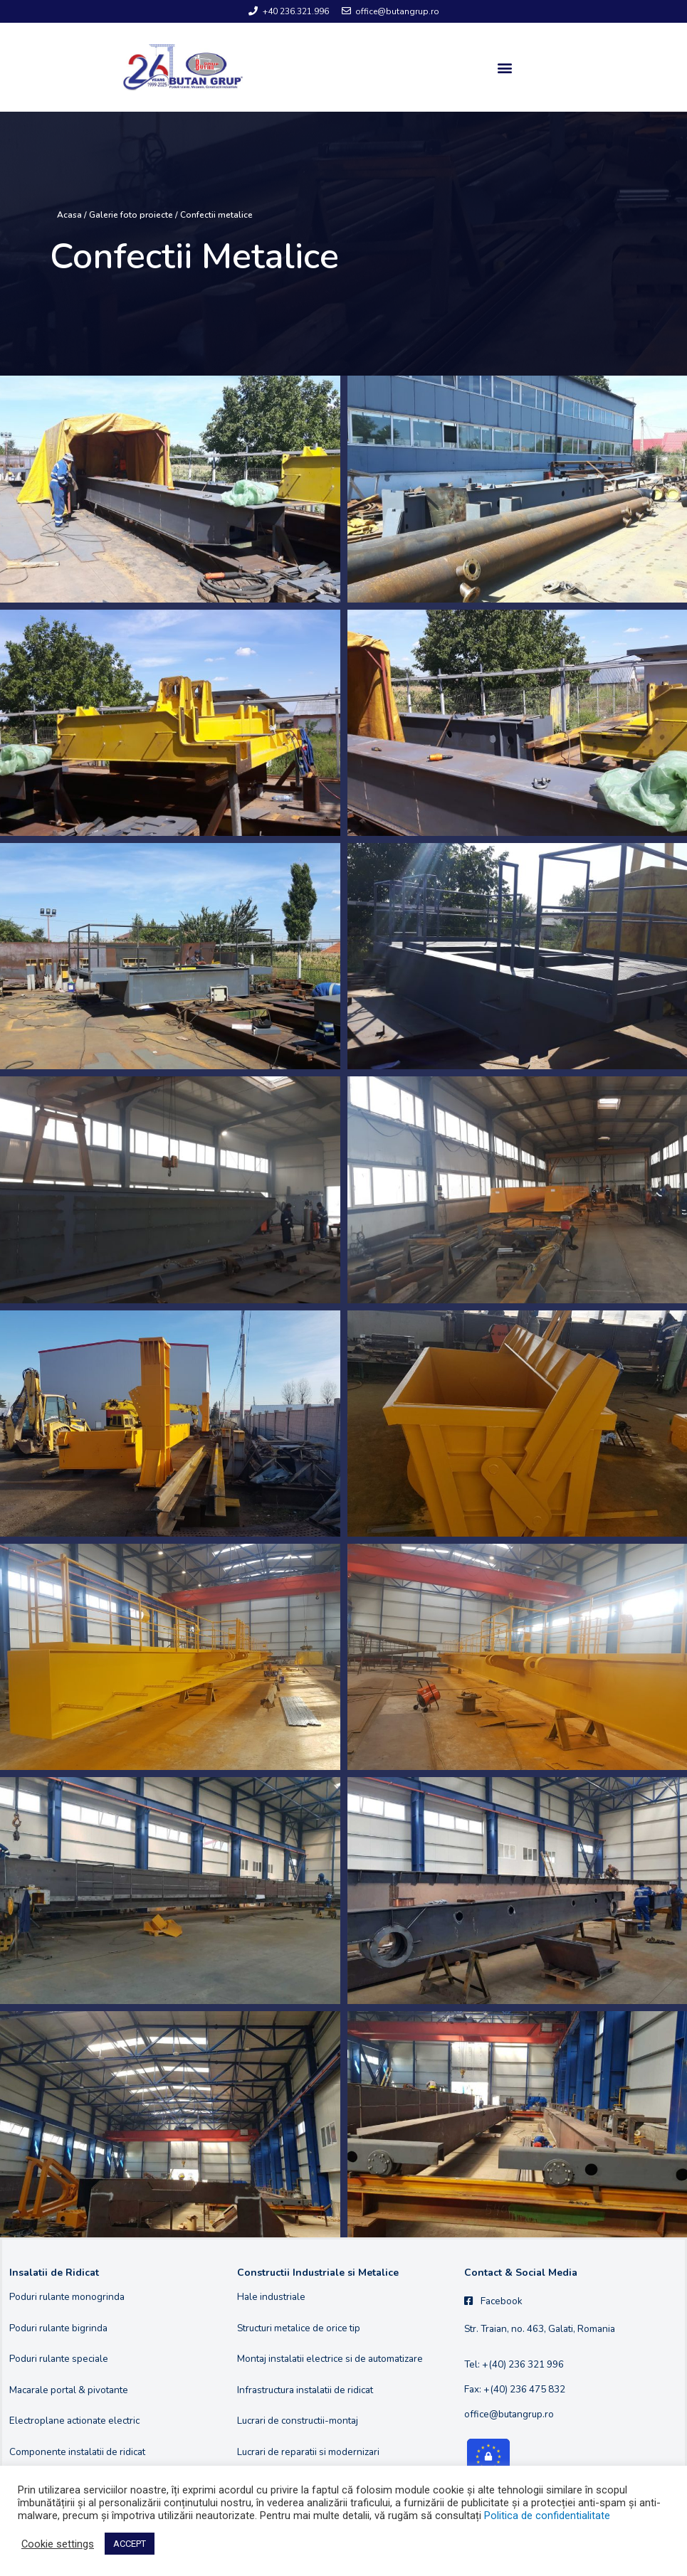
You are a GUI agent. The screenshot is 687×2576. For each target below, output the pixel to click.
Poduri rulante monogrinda (67, 2297)
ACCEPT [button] (129, 2543)
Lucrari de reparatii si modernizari (308, 2452)
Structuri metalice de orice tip (298, 2328)
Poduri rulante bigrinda (58, 2328)
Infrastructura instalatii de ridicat (305, 2390)
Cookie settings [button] (57, 2544)
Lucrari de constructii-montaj (297, 2420)
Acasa (69, 215)
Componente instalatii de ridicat (77, 2452)
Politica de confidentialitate (547, 2515)
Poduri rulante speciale (58, 2358)
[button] (504, 67)
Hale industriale (271, 2297)
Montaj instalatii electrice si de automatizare (330, 2358)
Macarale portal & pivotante (68, 2390)
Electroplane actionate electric (74, 2420)
